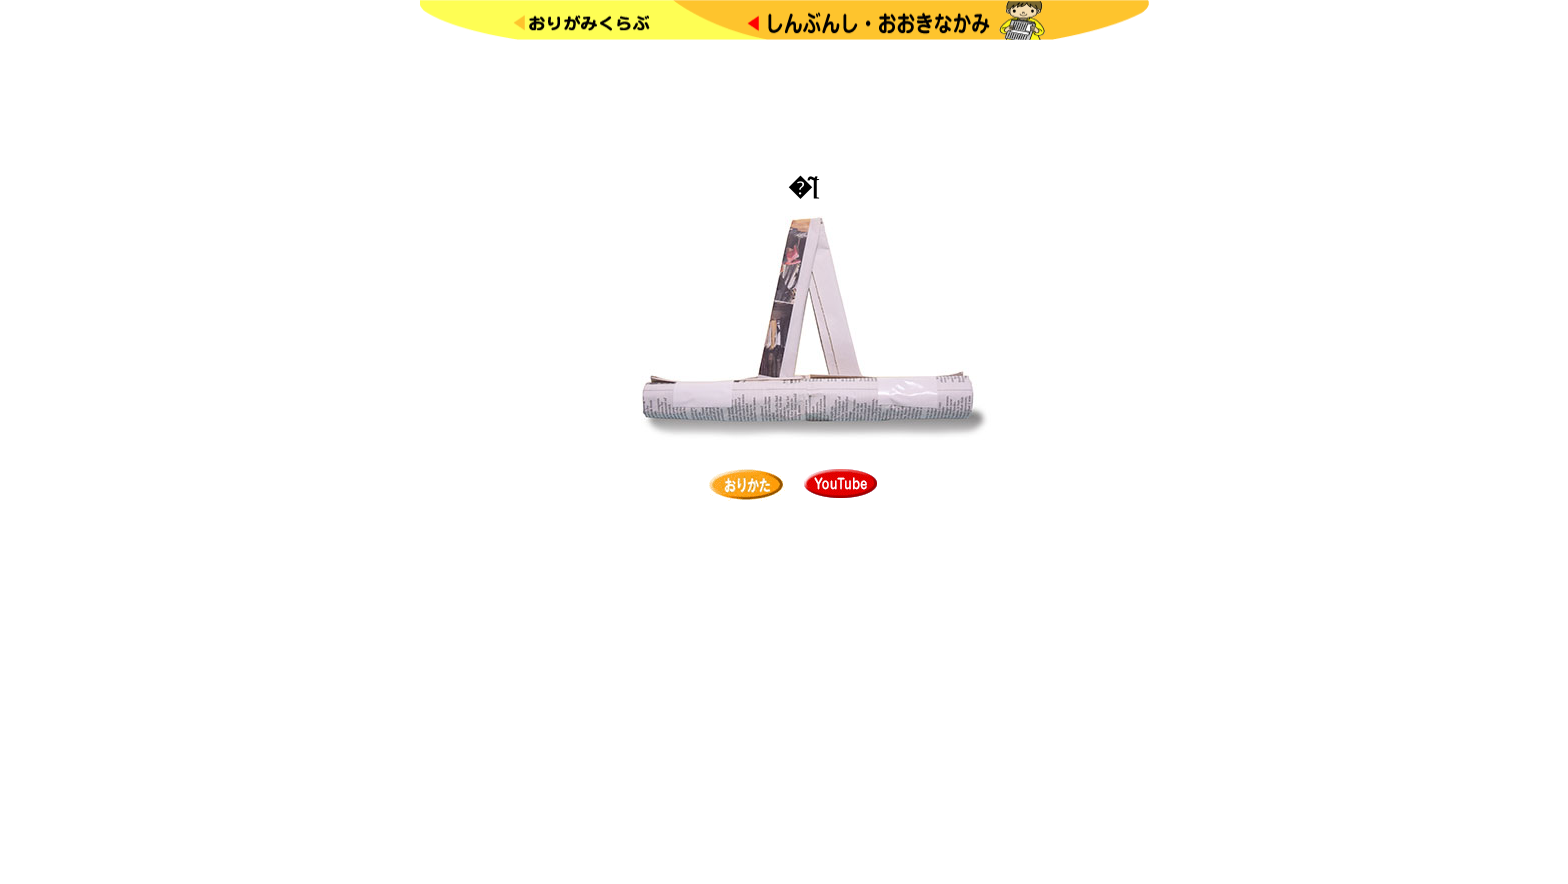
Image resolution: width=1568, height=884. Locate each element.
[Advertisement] (784, 103)
